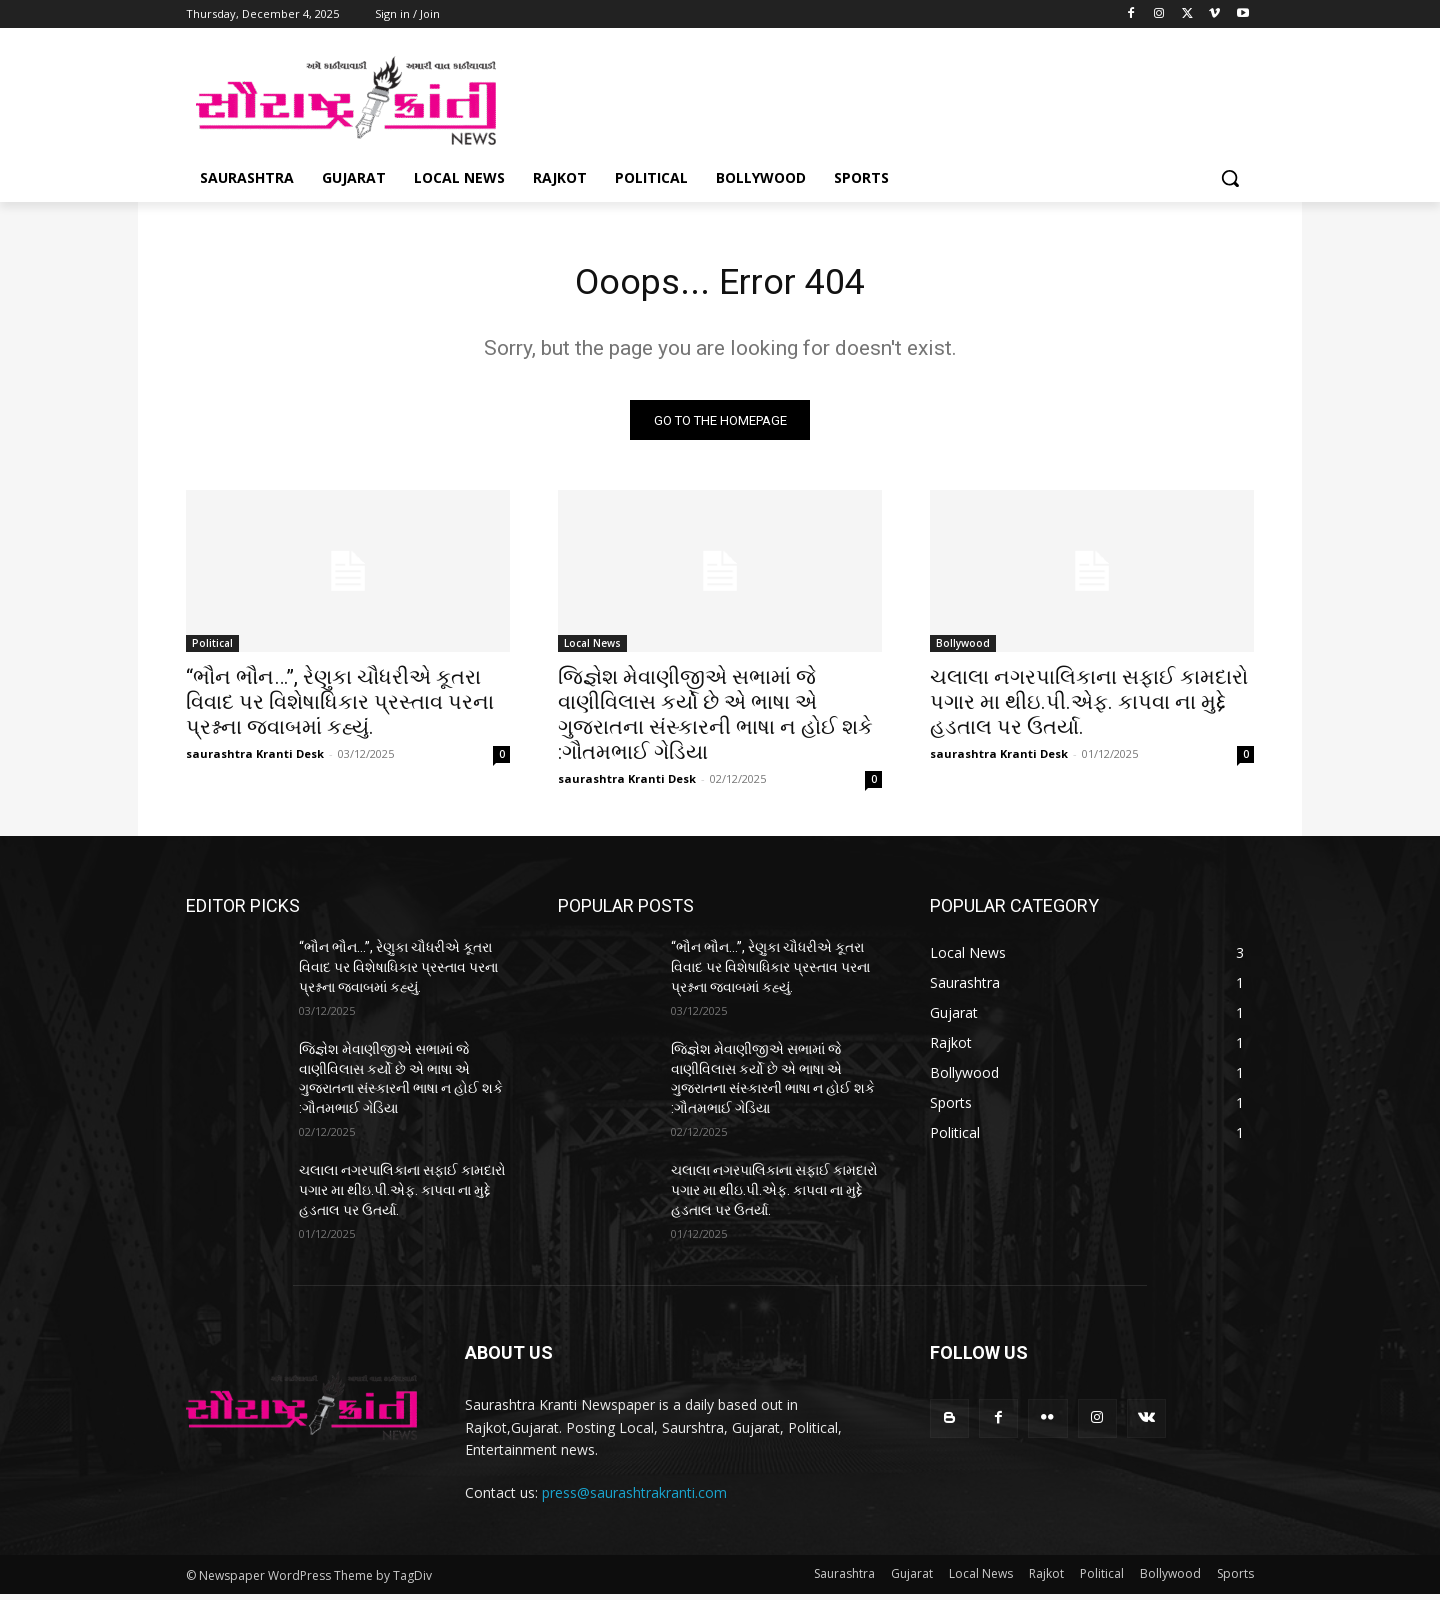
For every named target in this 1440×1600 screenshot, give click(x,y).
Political (212, 649)
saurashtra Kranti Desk (255, 759)
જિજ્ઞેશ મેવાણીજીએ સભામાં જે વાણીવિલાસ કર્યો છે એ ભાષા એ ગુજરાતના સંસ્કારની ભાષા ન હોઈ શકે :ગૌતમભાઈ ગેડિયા (715, 720)
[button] (1230, 178)
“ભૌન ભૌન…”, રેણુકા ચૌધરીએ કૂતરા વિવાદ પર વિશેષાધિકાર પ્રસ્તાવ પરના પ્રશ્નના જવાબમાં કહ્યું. (340, 708)
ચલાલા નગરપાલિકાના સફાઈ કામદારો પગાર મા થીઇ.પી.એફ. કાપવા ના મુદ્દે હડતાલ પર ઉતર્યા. (1089, 708)
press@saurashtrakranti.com (634, 1498)
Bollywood (963, 649)
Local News (592, 649)
